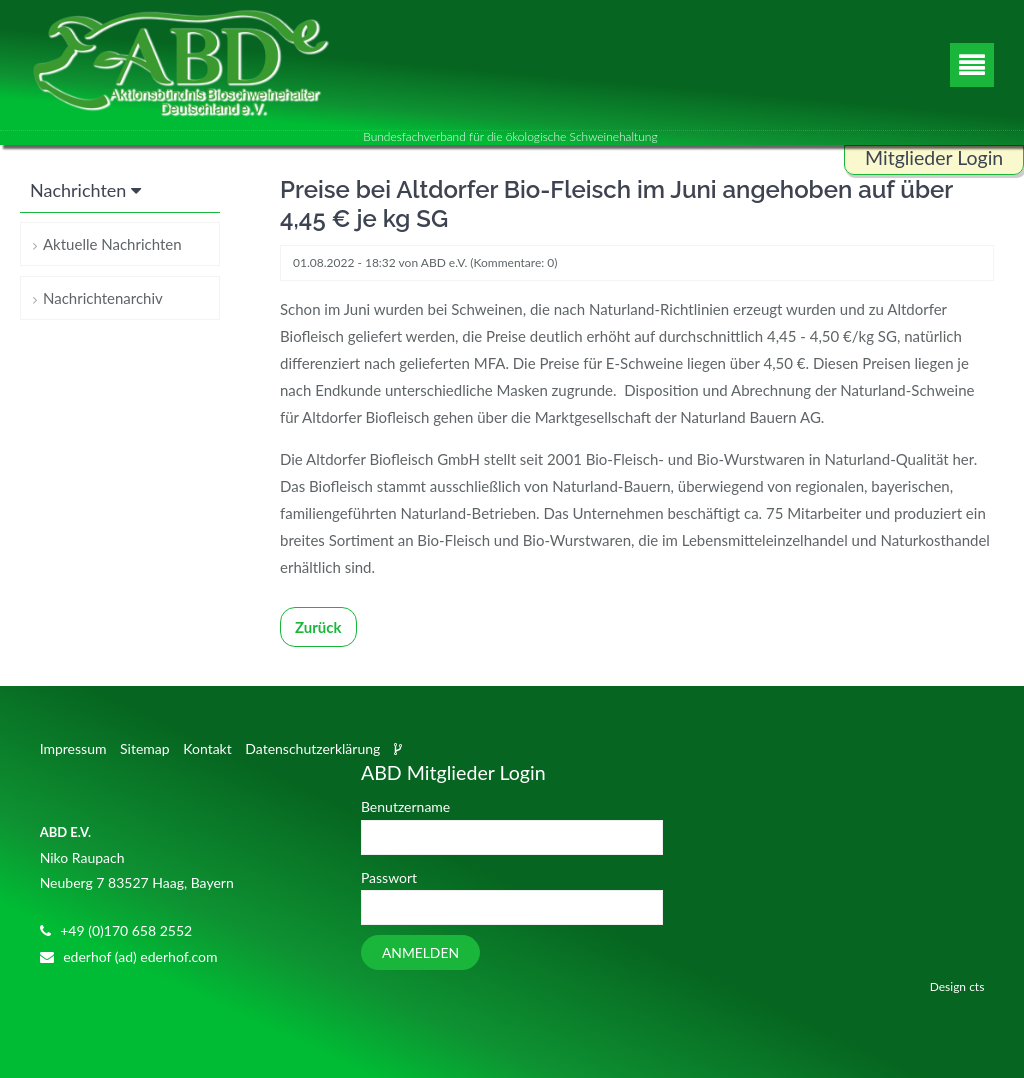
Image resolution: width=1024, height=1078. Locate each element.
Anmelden (420, 952)
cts (976, 986)
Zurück (318, 627)
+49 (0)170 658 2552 (126, 930)
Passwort (389, 877)
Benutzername (405, 806)
